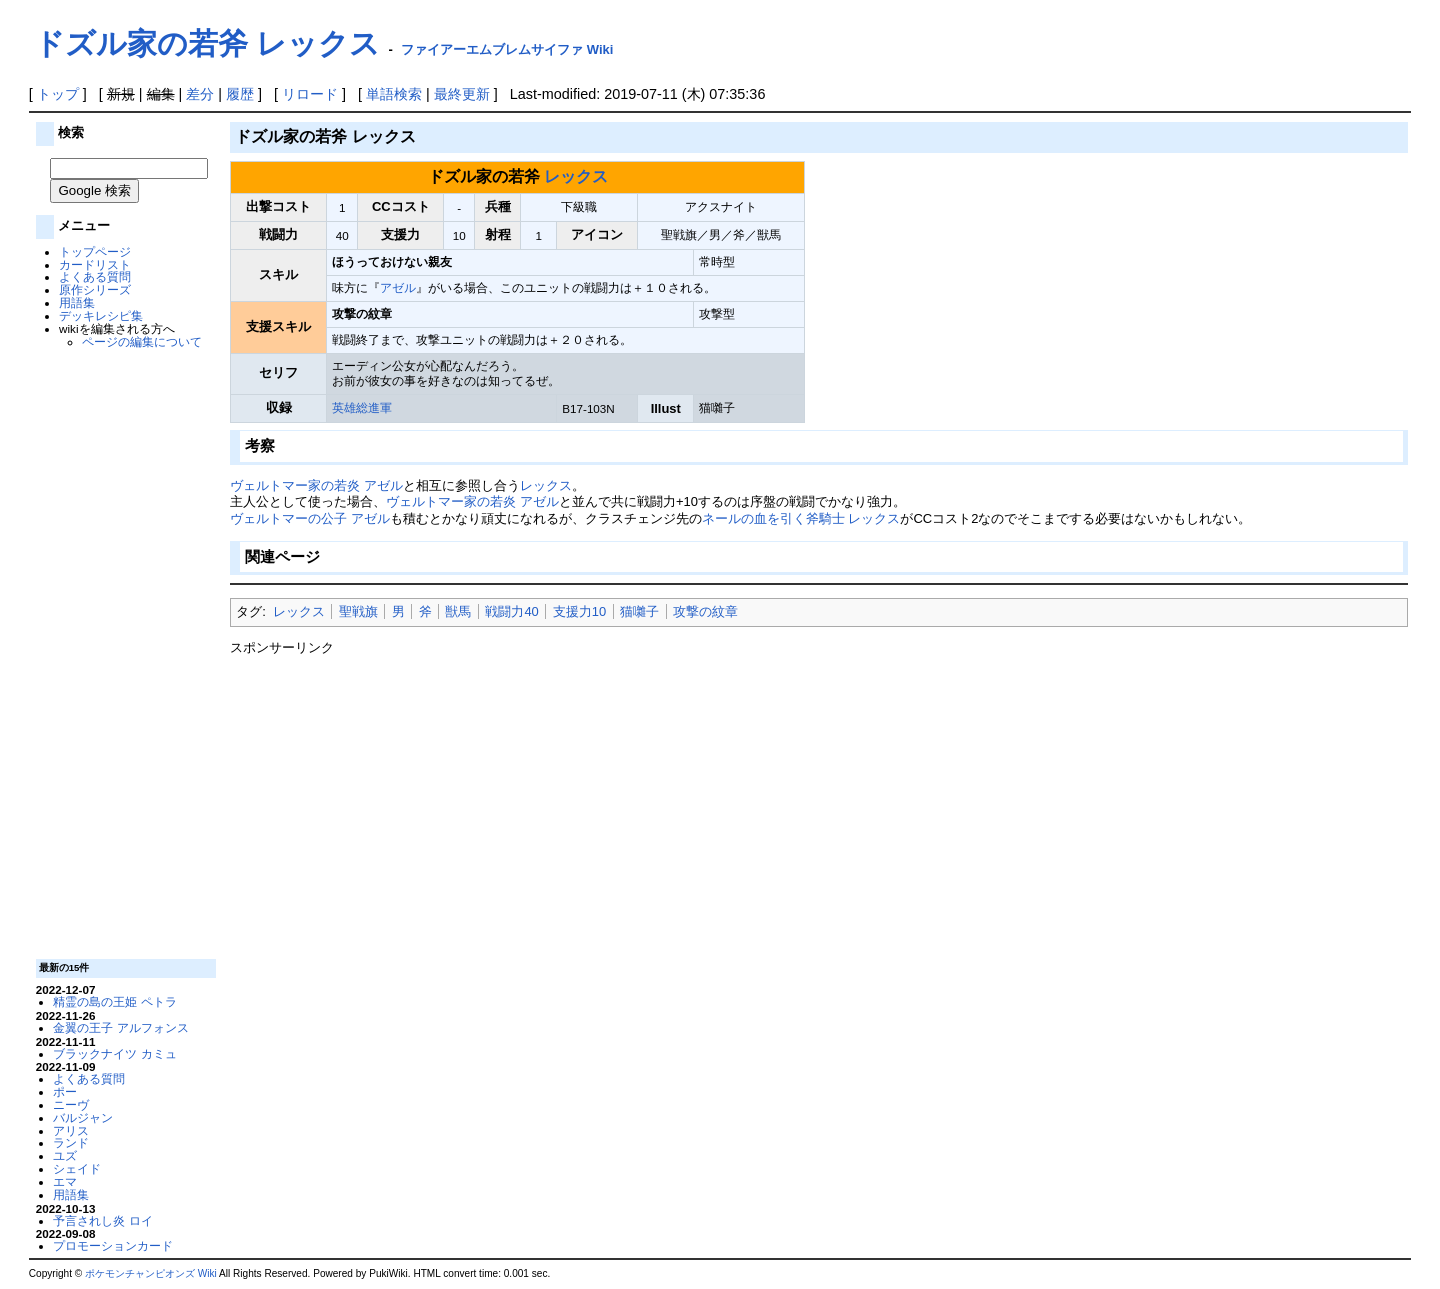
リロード (310, 94)
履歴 (240, 94)
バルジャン (83, 1117)
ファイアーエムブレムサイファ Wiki (507, 49)
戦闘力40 (511, 611)
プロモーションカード (113, 1245)
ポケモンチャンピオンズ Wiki (151, 1273)
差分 (200, 94)
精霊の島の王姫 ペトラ (114, 1001)
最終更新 (462, 94)
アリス (71, 1130)
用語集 (77, 302)
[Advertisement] (123, 652)
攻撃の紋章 (705, 611)
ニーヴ (71, 1104)
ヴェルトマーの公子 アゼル (310, 518)
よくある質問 (95, 276)
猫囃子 (639, 611)
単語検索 (394, 94)
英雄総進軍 (362, 407)
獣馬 (458, 611)
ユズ (65, 1155)
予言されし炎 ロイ (102, 1220)
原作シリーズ (95, 289)
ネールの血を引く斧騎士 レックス (801, 518)
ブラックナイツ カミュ (114, 1053)
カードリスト (95, 264)
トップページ (95, 251)
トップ (58, 94)
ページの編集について (142, 341)
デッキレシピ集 (101, 315)
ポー (65, 1091)
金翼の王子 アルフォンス (120, 1027)
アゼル (398, 287)
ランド (71, 1142)
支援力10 (579, 611)
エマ (65, 1181)
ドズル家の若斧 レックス (207, 43)
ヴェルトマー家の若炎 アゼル (316, 485)
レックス (576, 176)
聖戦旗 (358, 611)
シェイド (77, 1168)
